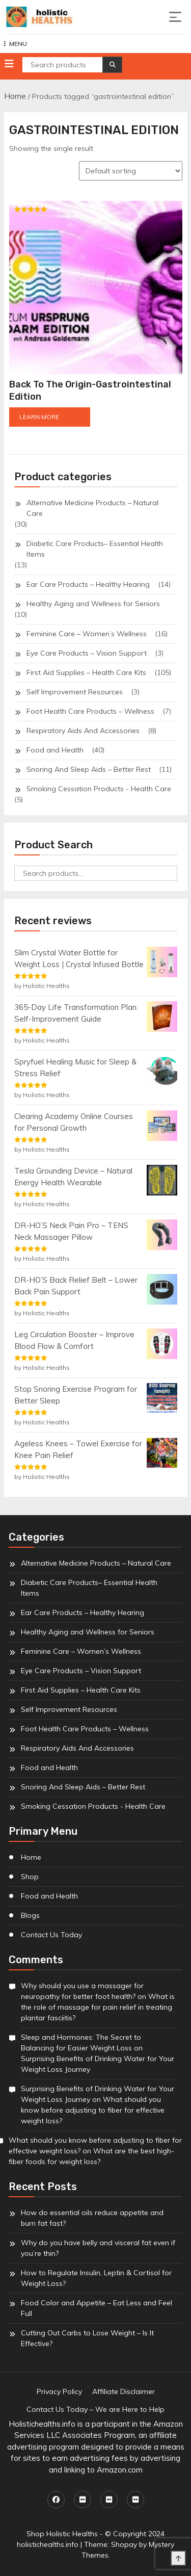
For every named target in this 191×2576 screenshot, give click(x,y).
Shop (30, 1876)
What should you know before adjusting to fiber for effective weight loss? (93, 2110)
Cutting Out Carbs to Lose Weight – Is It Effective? (87, 2338)
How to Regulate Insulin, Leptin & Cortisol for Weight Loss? (96, 2278)
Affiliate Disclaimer (123, 2391)
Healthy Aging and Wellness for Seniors (93, 603)
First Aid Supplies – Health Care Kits (86, 672)
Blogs (30, 1915)
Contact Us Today (51, 1934)
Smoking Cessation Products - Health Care (98, 788)
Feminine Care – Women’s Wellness (86, 633)
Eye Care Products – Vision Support (86, 653)
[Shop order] (130, 170)
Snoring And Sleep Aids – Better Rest (88, 769)
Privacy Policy (59, 2391)
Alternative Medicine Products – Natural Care (92, 508)
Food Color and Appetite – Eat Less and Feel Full (96, 2308)
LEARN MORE (39, 417)
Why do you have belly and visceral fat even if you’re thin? (98, 2248)
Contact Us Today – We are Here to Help (95, 2409)
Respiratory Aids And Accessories (83, 730)
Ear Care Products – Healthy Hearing (88, 584)
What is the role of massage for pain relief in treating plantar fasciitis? (98, 2007)
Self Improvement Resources (74, 691)
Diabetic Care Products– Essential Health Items (94, 549)
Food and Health (55, 749)
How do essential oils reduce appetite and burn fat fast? (92, 2218)
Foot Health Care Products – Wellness (90, 711)
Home (15, 96)
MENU (15, 43)
